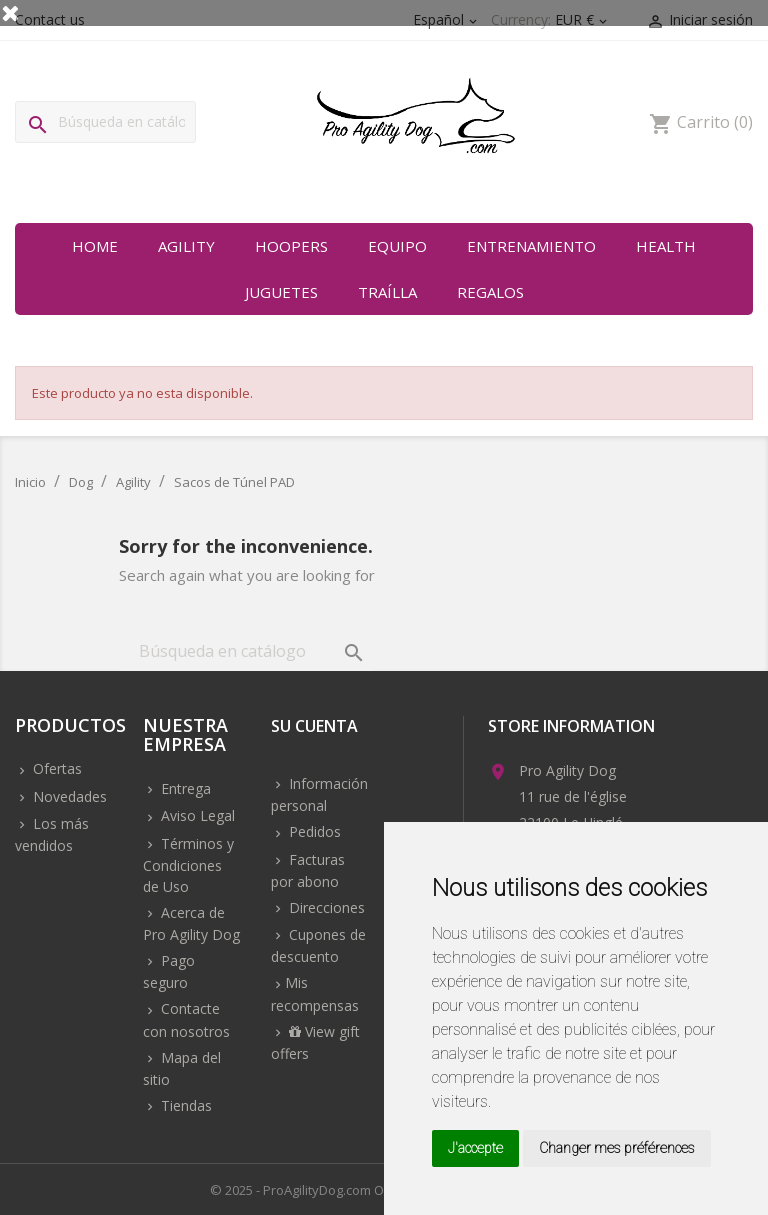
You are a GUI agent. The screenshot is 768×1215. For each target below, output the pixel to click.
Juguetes (281, 292)
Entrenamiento (531, 246)
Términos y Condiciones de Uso (188, 865)
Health (666, 246)
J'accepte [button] (475, 1148)
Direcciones (325, 907)
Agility (186, 246)
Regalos (490, 292)
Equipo (397, 246)
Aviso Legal (196, 815)
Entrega (184, 788)
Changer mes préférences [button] (617, 1148)
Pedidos (313, 831)
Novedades (68, 796)
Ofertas (55, 768)
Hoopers (291, 246)
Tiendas (184, 1105)
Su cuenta (314, 727)
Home (95, 246)
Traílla (387, 292)
